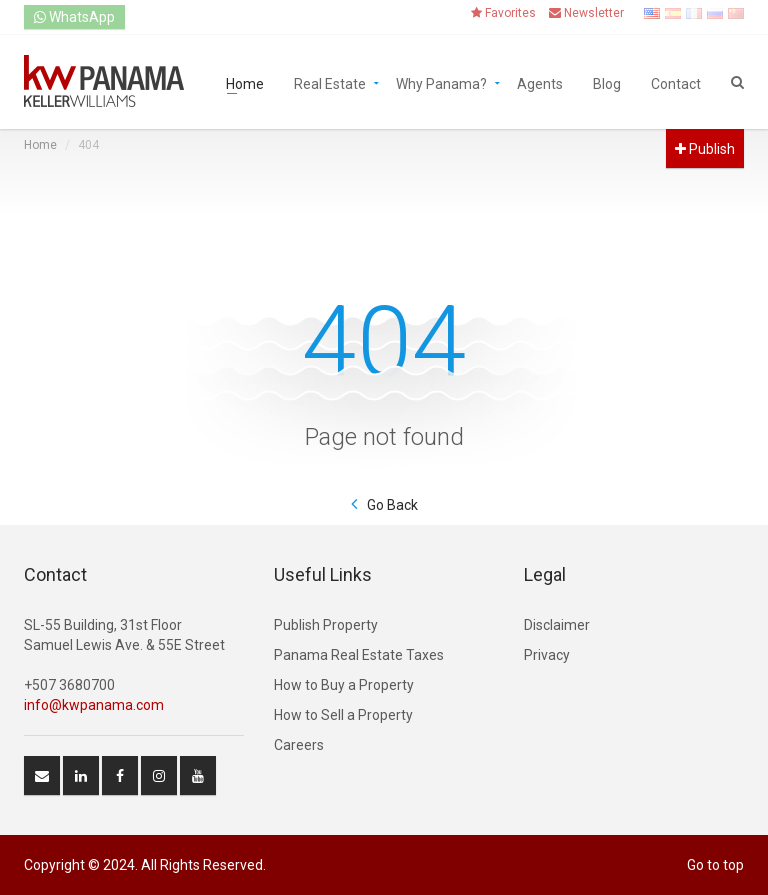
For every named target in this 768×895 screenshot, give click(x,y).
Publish (705, 149)
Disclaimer (557, 625)
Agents (540, 82)
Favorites (503, 13)
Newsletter (586, 13)
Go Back (392, 505)
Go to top (715, 865)
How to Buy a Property (344, 685)
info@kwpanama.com (94, 705)
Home (245, 82)
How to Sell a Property (343, 715)
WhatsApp (74, 17)
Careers (299, 745)
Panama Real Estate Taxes (359, 655)
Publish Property (326, 625)
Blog (607, 82)
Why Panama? (441, 82)
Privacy (547, 655)
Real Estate (330, 82)
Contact (676, 82)
